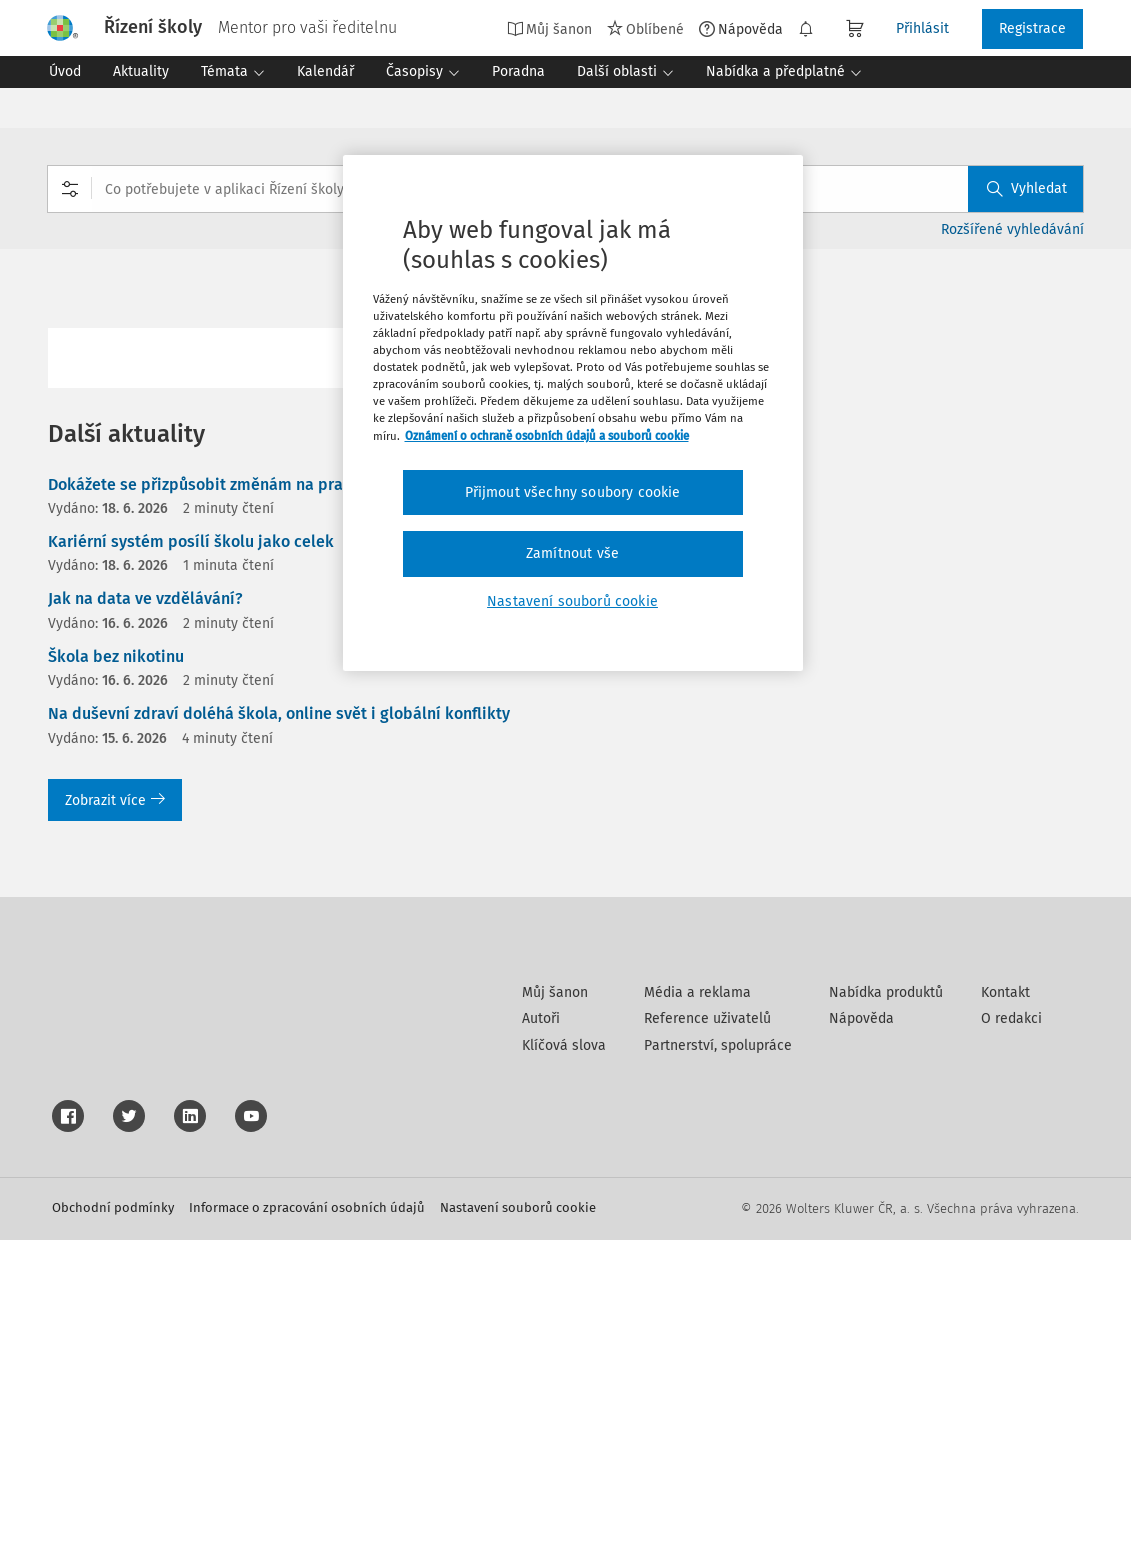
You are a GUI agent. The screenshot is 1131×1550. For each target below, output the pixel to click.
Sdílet (1043, 539)
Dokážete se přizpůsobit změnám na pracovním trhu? (243, 484)
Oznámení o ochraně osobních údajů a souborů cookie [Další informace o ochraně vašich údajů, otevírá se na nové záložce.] (547, 436)
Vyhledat (1027, 188)
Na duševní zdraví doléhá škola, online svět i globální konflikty (279, 713)
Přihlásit (922, 28)
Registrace (1032, 28)
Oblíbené (645, 29)
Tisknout (1043, 478)
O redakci (1011, 1328)
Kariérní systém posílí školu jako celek (191, 541)
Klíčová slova (564, 1355)
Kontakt (1005, 1302)
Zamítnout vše (572, 553)
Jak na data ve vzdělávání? (145, 598)
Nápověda (741, 29)
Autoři (541, 1328)
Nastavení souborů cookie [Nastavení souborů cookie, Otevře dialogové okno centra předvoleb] (572, 601)
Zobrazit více (115, 800)
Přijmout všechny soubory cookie (573, 492)
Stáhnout (1043, 418)
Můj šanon (549, 29)
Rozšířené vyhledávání (1012, 229)
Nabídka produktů (886, 1302)
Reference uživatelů (707, 1328)
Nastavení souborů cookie (518, 1517)
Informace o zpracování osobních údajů (307, 1517)
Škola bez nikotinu (116, 656)
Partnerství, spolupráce (718, 1355)
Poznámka (1043, 599)
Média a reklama (697, 1302)
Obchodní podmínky (113, 1517)
